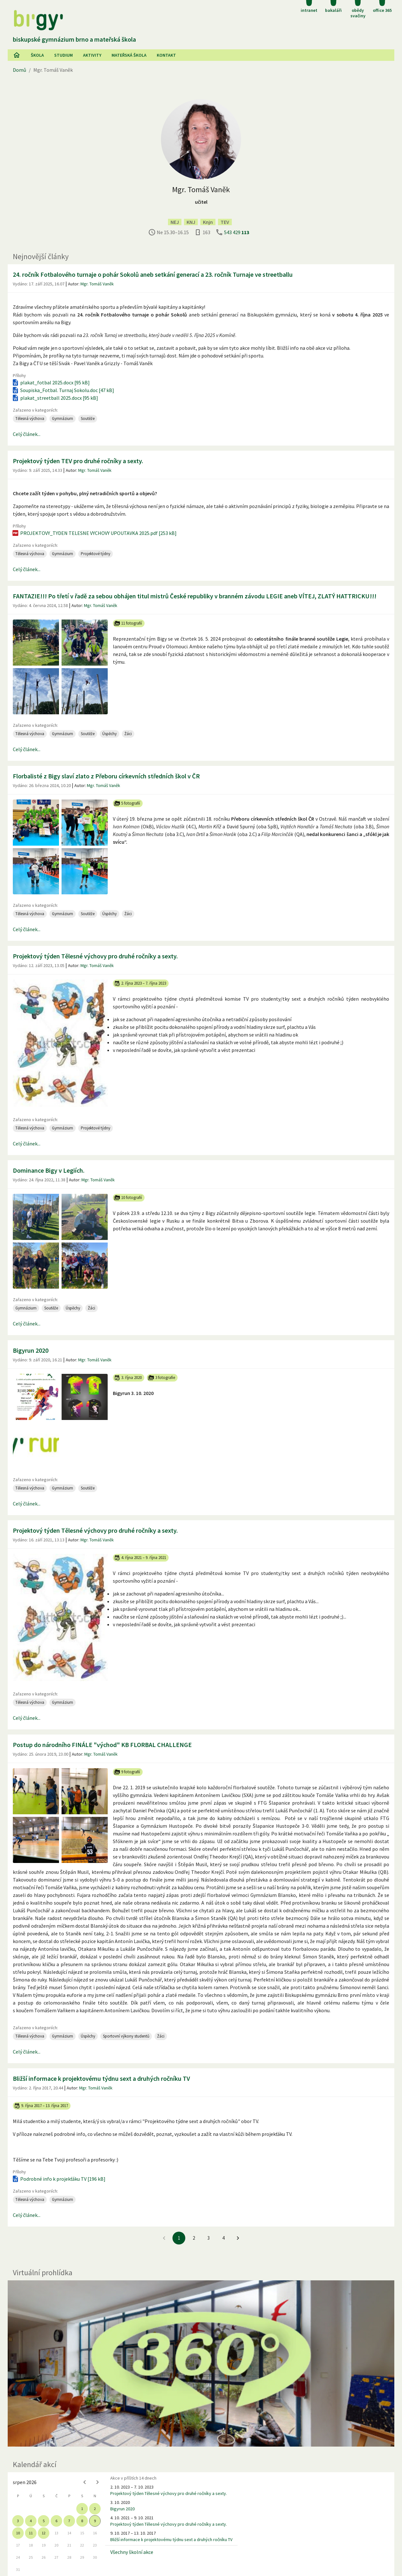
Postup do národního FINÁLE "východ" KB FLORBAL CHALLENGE (102, 1745)
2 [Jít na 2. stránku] (194, 2238)
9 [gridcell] (95, 2520)
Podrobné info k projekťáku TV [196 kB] (58, 2179)
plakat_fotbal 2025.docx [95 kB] (51, 382)
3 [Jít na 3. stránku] (208, 2238)
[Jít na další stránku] (237, 2238)
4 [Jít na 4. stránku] (223, 2238)
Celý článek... (26, 434)
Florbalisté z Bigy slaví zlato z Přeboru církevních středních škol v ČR (106, 776)
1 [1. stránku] (179, 2238)
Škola (37, 55)
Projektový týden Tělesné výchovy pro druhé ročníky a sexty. (95, 956)
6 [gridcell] (56, 2520)
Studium (63, 55)
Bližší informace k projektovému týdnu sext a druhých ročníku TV (101, 2078)
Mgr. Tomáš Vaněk (97, 284)
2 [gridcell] (95, 2508)
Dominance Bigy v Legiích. (49, 1170)
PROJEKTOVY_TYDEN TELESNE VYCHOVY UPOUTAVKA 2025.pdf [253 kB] (94, 533)
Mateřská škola (129, 55)
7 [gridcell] (69, 2520)
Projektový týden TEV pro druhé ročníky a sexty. (78, 461)
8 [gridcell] (82, 2520)
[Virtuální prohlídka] (201, 2363)
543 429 (236, 232)
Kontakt (166, 55)
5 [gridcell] (44, 2520)
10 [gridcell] (18, 2533)
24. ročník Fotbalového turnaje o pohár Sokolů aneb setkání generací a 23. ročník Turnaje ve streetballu (153, 274)
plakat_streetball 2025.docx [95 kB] (55, 398)
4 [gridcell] (31, 2520)
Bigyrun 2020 (30, 1350)
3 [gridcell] (18, 2520)
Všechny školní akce (131, 2552)
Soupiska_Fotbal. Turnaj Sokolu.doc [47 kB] (63, 390)
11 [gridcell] (31, 2533)
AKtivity (92, 55)
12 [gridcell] (44, 2533)
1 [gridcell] (82, 2508)
